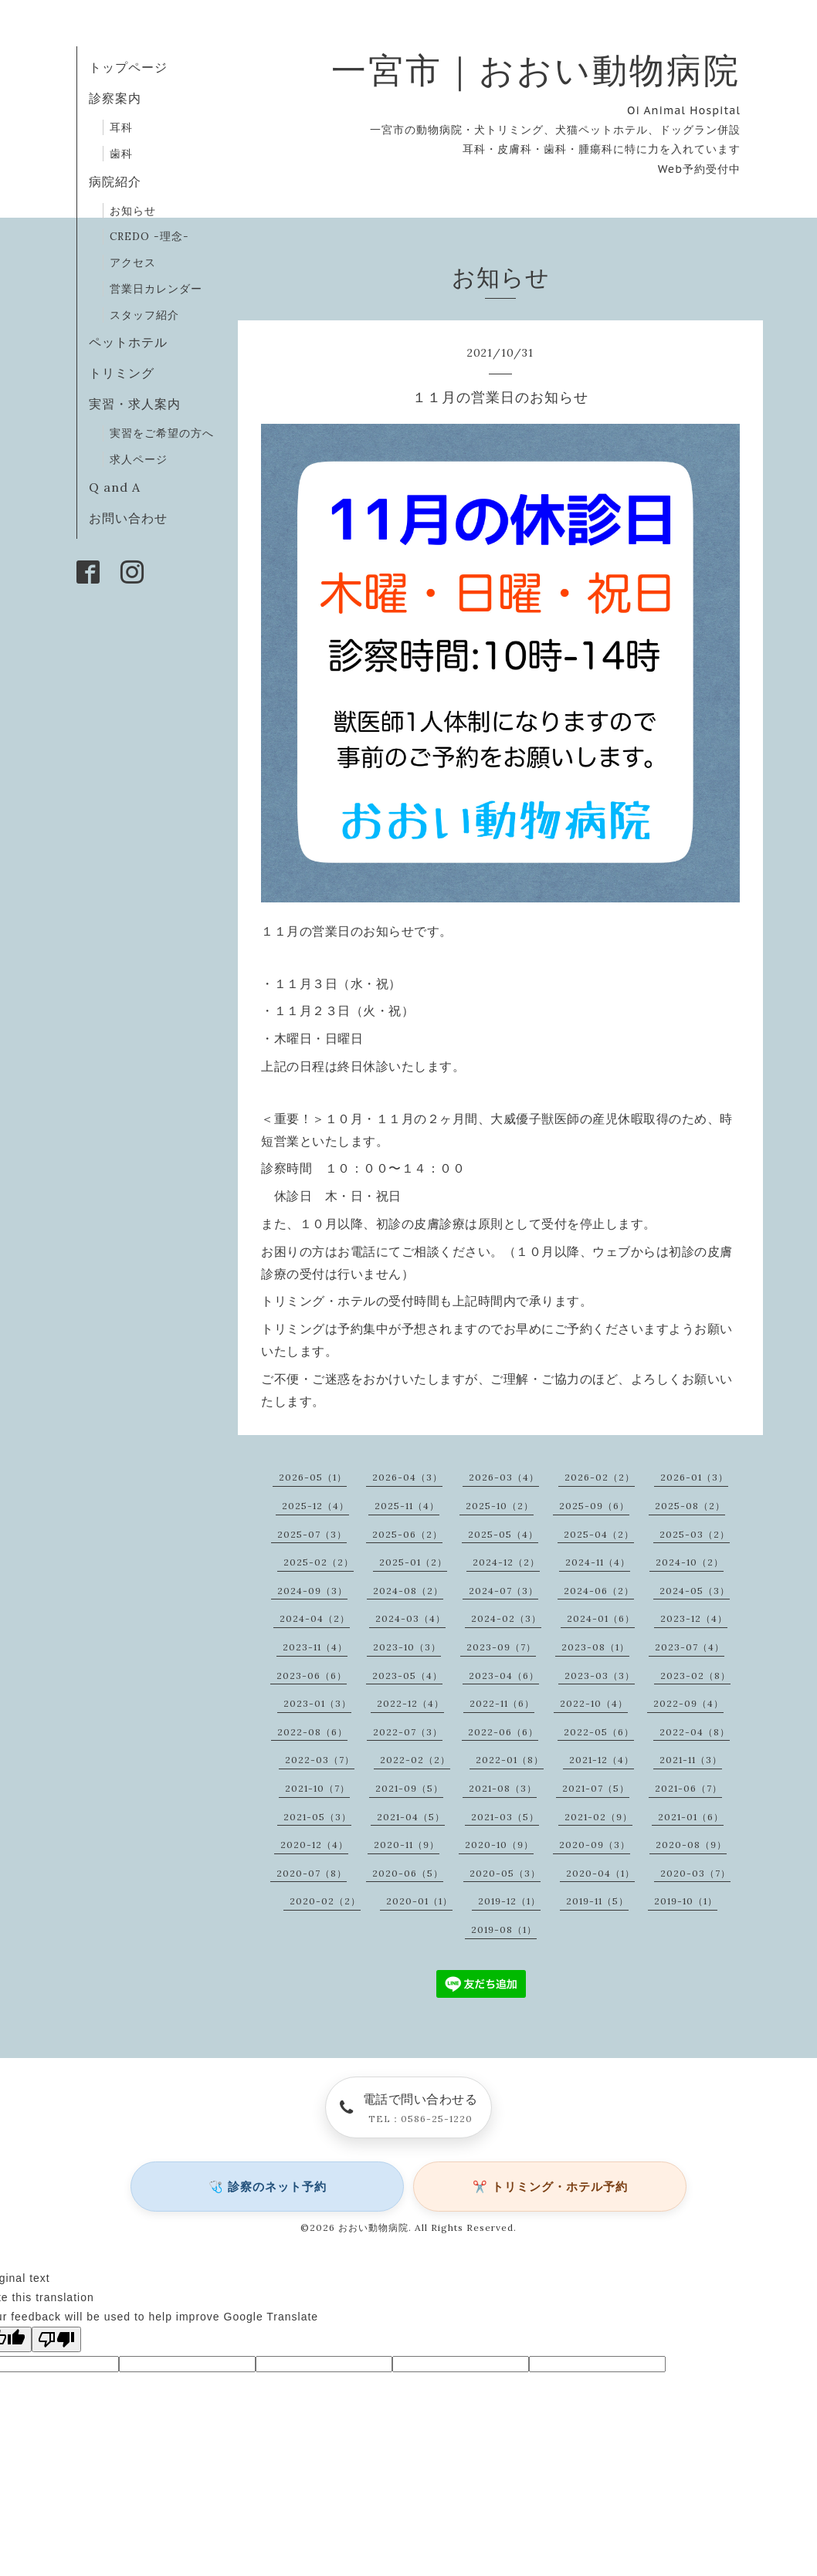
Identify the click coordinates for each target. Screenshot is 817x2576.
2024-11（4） (597, 1562)
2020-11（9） (406, 1844)
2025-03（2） (694, 1534)
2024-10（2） (690, 1562)
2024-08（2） (408, 1590)
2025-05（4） (503, 1534)
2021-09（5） (409, 1788)
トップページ (128, 67)
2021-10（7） (317, 1788)
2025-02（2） (318, 1562)
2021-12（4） (601, 1759)
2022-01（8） (510, 1759)
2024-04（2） (315, 1618)
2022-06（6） (503, 1732)
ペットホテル (128, 342)
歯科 (121, 154)
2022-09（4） (688, 1703)
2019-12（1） (509, 1901)
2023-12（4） (693, 1618)
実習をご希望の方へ (162, 433)
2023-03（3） (599, 1675)
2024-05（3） (694, 1590)
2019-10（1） (685, 1901)
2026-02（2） (599, 1477)
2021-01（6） (691, 1817)
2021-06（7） (688, 1788)
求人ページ (139, 459)
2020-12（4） (314, 1844)
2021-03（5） (505, 1817)
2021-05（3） (317, 1817)
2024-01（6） (601, 1618)
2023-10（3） (407, 1647)
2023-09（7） (501, 1647)
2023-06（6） (311, 1675)
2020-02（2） (325, 1901)
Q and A (121, 487)
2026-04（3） (407, 1477)
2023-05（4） (407, 1675)
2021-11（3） (690, 1759)
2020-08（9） (691, 1844)
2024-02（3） (506, 1618)
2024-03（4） (410, 1618)
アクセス (133, 262)
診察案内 (115, 98)
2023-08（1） (595, 1647)
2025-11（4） (407, 1505)
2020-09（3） (594, 1844)
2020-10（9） (499, 1844)
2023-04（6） (504, 1675)
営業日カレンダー (156, 289)
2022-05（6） (599, 1732)
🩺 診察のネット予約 (267, 2186)
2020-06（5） (407, 1873)
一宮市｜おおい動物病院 (536, 70)
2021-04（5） (411, 1817)
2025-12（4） (315, 1505)
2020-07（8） (311, 1873)
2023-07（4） (689, 1647)
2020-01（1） (419, 1901)
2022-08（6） (312, 1732)
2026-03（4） (504, 1477)
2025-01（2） (413, 1562)
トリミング (121, 373)
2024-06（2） (599, 1590)
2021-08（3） (503, 1788)
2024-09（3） (312, 1590)
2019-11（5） (597, 1901)
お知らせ (133, 211)
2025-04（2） (599, 1534)
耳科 (121, 127)
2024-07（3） (503, 1590)
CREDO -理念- (149, 236)
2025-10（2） (500, 1505)
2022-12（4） (410, 1703)
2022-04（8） (694, 1732)
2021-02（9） (598, 1817)
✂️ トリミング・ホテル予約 (550, 2186)
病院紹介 (115, 181)
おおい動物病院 (373, 2227)
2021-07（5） (595, 1788)
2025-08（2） (690, 1505)
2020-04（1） (600, 1873)
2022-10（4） (594, 1703)
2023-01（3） (317, 1703)
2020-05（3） (505, 1873)
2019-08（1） (504, 1929)
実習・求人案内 (135, 403)
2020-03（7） (695, 1873)
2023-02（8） (695, 1675)
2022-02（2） (415, 1759)
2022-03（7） (319, 1759)
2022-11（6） (502, 1703)
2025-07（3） (312, 1534)
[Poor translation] (56, 2339)
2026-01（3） (694, 1477)
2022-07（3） (407, 1732)
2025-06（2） (407, 1534)
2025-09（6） (594, 1505)
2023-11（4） (315, 1647)
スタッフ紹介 (144, 315)
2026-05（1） (313, 1477)
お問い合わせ (128, 518)
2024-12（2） (506, 1562)
